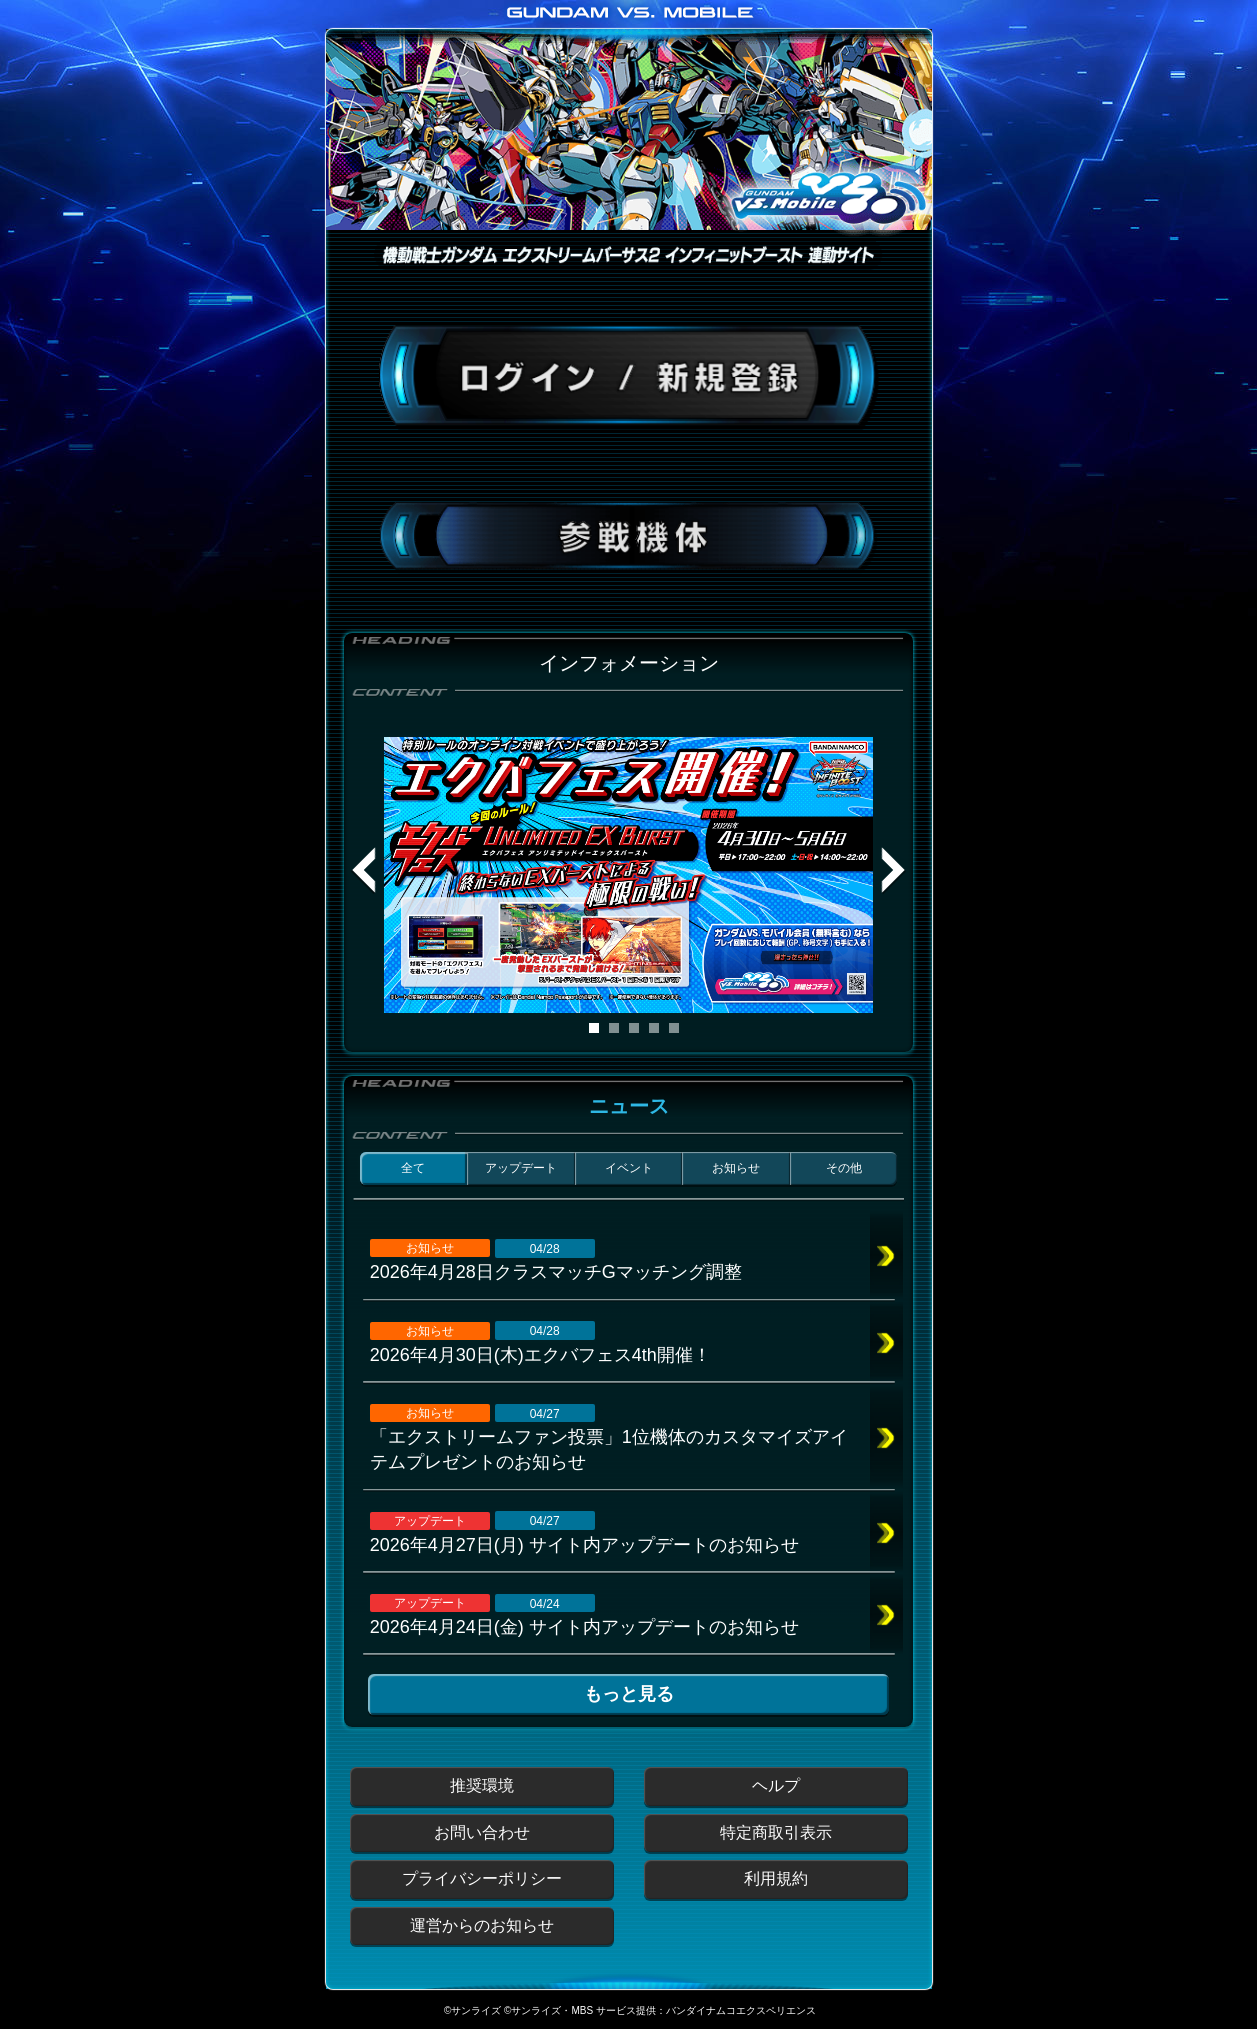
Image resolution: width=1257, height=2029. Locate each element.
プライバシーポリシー (482, 1878)
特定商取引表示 (776, 1832)
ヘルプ (776, 1785)
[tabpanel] (629, 875)
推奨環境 (482, 1785)
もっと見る (629, 1694)
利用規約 (776, 1878)
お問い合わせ (482, 1832)
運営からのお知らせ (482, 1925)
